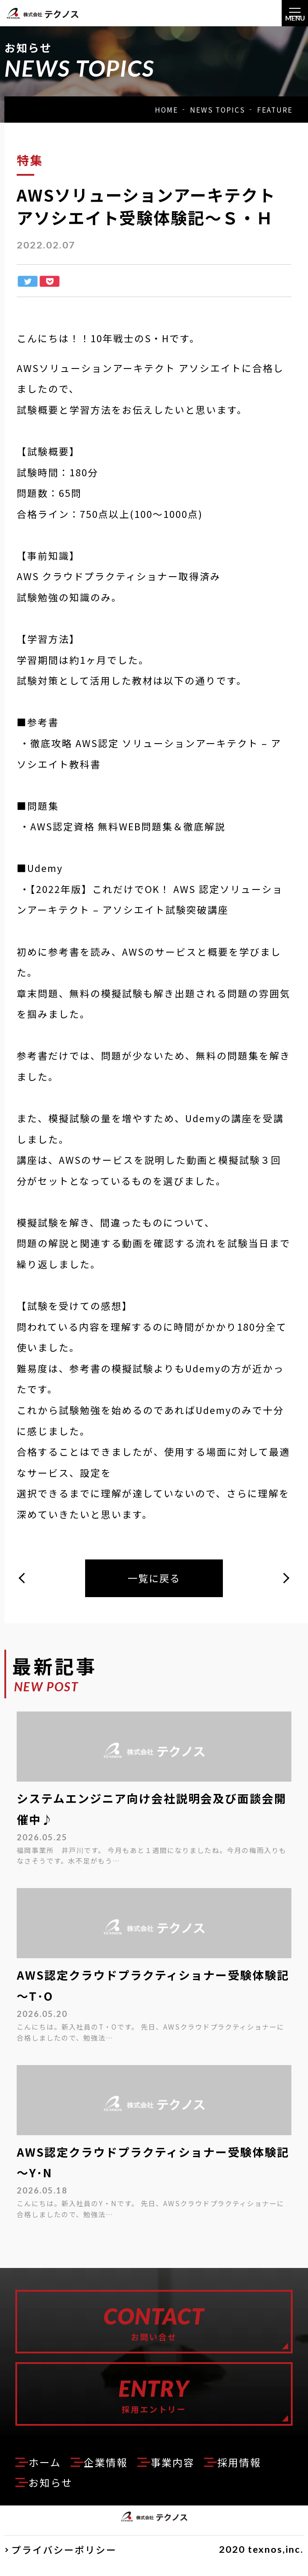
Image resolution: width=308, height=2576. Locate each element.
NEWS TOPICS (217, 109)
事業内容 (180, 2473)
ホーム (46, 2473)
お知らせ (52, 2494)
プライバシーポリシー (64, 2561)
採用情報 (250, 2473)
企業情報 (110, 2473)
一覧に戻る (153, 1579)
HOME (166, 109)
